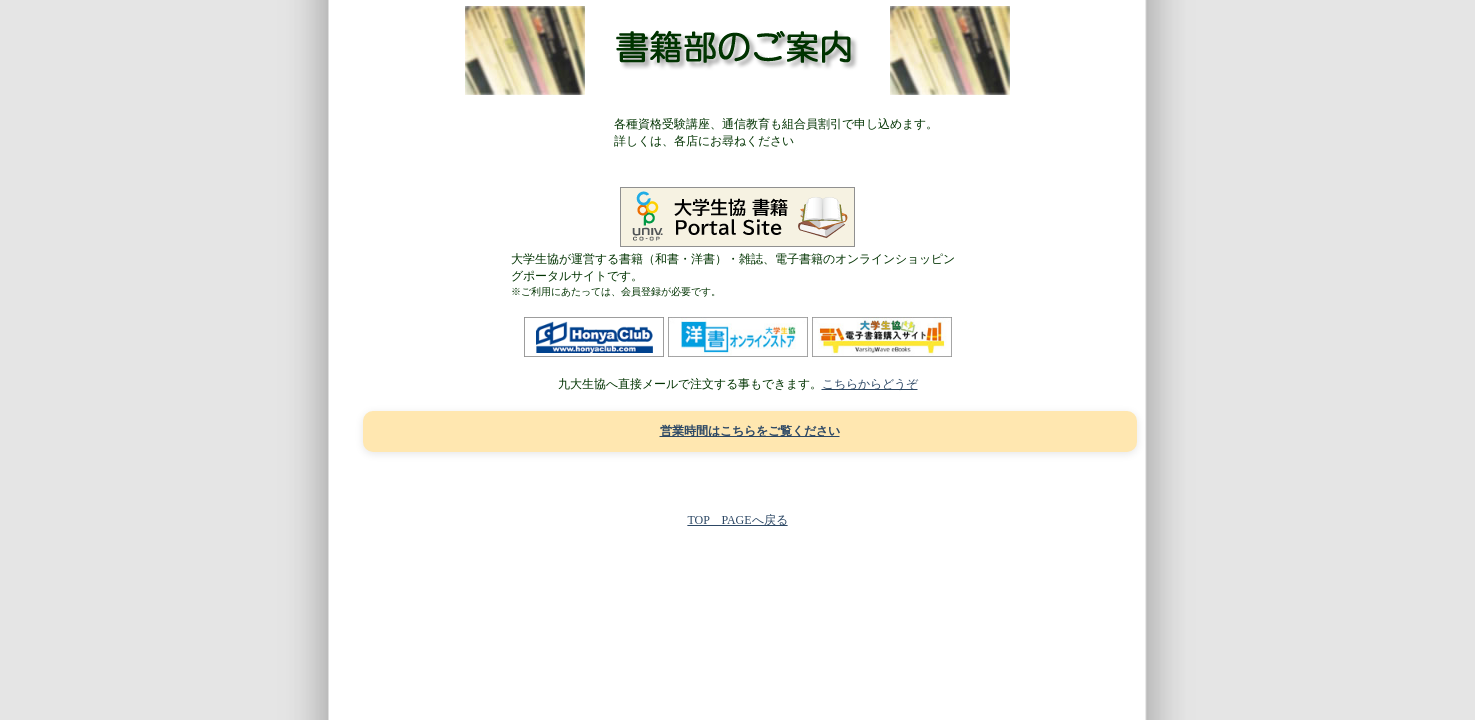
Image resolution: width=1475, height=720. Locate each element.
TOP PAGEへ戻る (737, 520)
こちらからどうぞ (870, 384)
